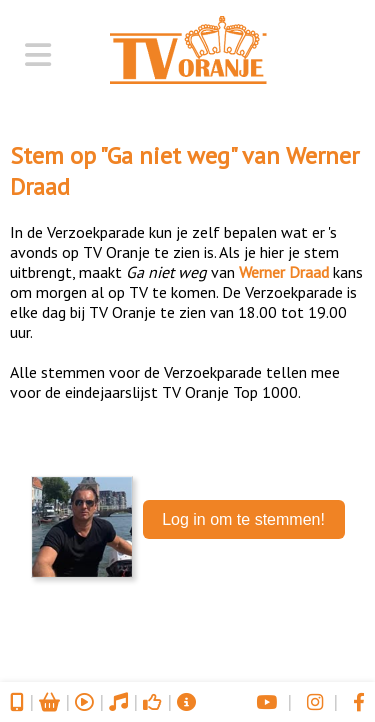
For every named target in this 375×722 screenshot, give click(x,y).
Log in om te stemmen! (243, 519)
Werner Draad (284, 272)
